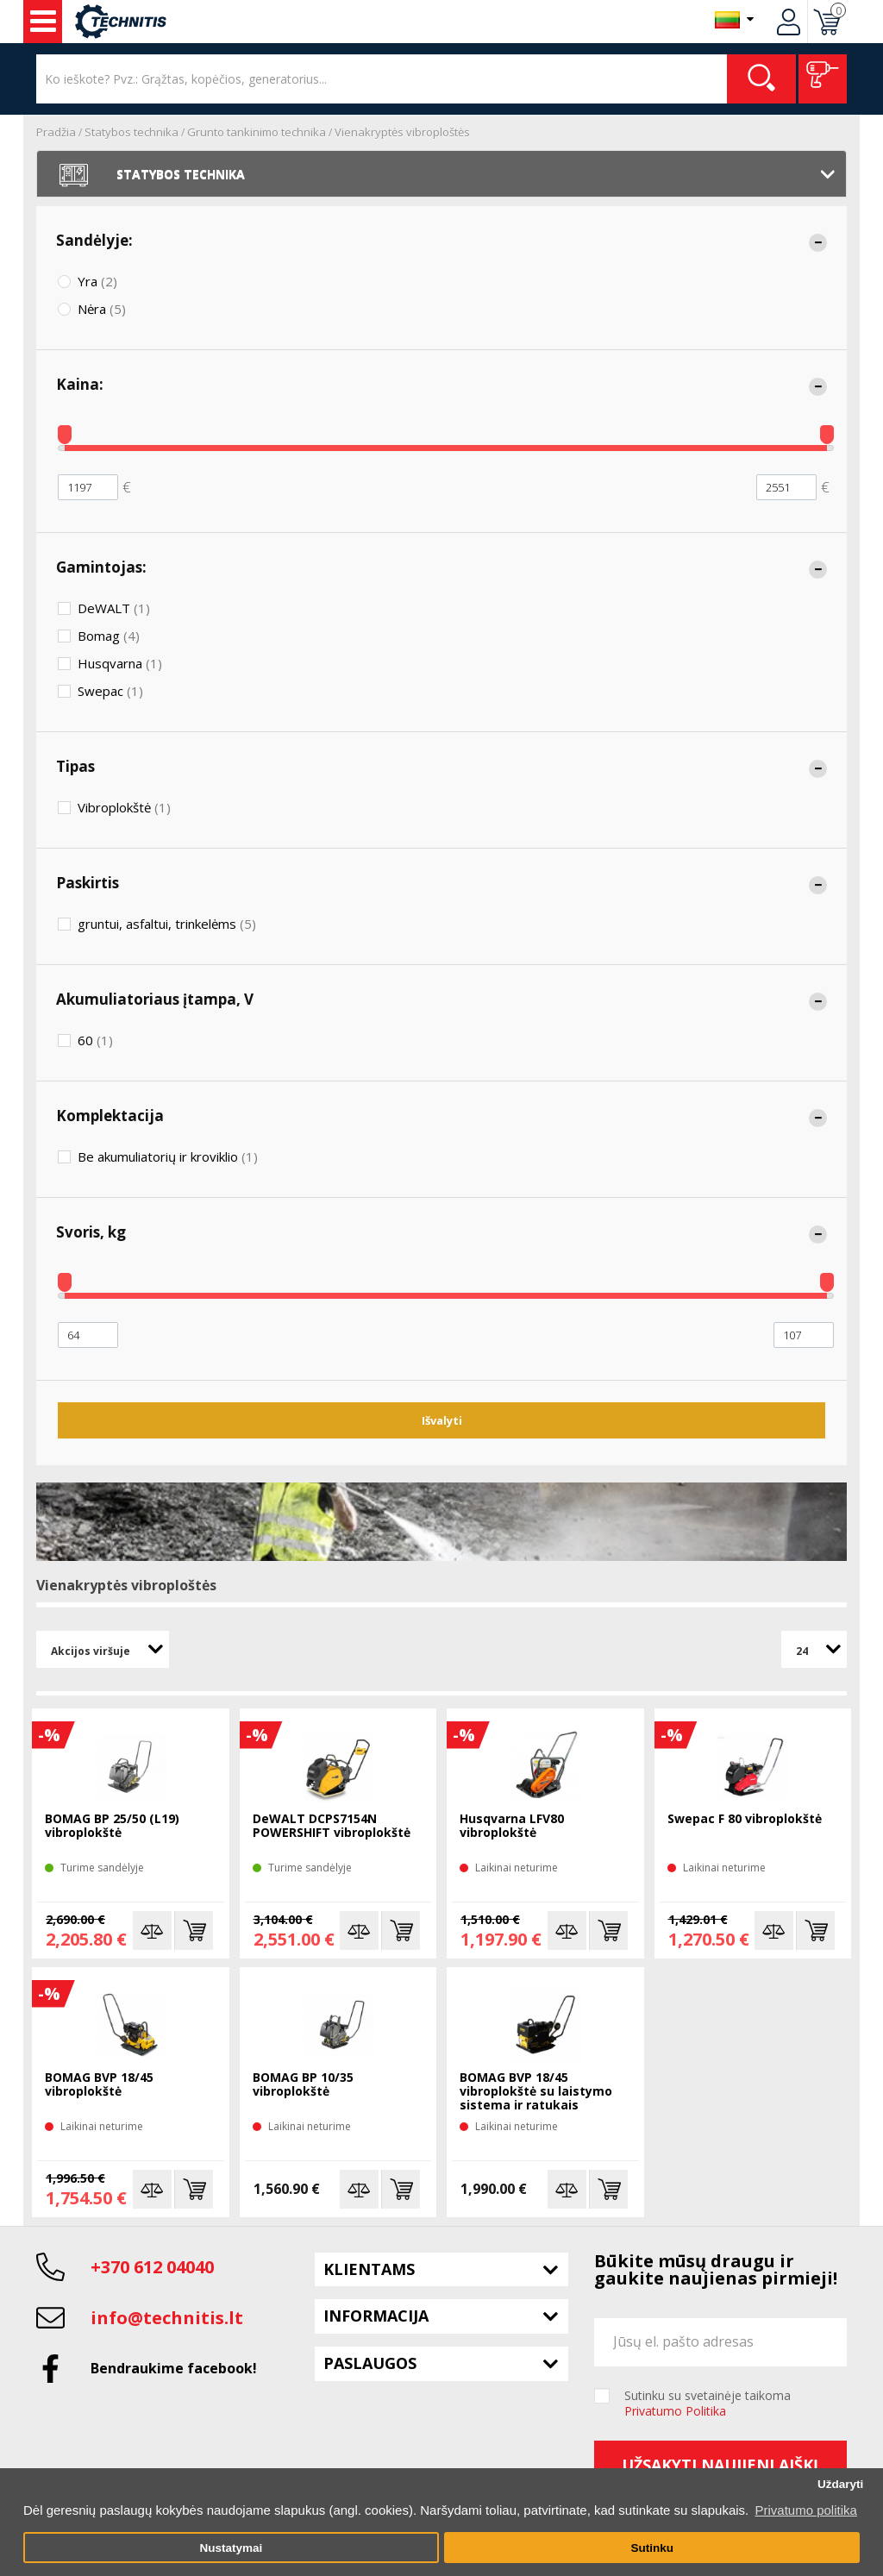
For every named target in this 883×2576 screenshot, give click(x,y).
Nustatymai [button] (230, 2548)
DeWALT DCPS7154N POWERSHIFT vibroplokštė (331, 1826)
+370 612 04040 (152, 2266)
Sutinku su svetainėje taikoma (707, 2403)
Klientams (369, 2269)
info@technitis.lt (167, 2317)
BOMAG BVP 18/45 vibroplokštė (99, 2085)
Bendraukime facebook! (174, 2368)
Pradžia (56, 132)
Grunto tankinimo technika (256, 132)
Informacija (376, 2315)
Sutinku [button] (651, 2548)
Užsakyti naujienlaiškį (720, 2464)
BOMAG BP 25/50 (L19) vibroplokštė (112, 1826)
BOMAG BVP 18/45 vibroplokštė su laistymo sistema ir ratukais (536, 2092)
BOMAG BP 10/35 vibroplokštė (303, 2085)
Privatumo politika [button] (805, 2510)
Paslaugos (369, 2363)
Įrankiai (43, 21)
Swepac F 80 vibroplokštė (744, 1819)
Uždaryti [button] (840, 2484)
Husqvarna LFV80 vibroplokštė (512, 1826)
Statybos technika (131, 132)
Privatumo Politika (675, 2411)
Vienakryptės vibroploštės (402, 132)
